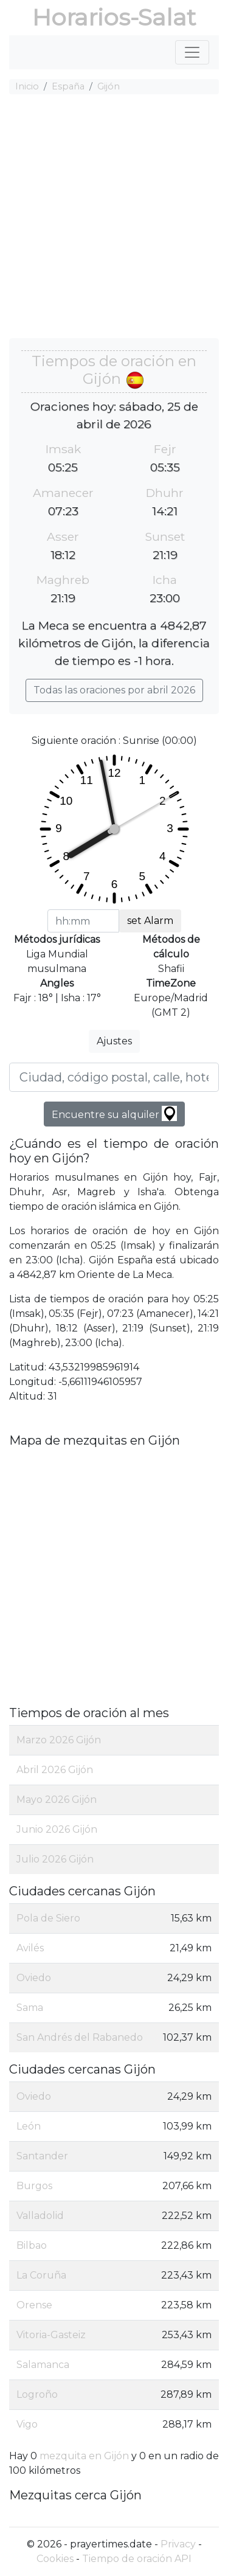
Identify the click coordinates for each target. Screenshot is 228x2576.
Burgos (34, 2186)
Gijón (108, 86)
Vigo (27, 2424)
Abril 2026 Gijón (54, 1770)
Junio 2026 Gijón (56, 1829)
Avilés (30, 1948)
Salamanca (42, 2364)
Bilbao (31, 2245)
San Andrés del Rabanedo (79, 2037)
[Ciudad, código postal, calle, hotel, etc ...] (114, 1077)
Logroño (37, 2394)
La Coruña (41, 2275)
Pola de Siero (48, 1918)
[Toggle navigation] (192, 52)
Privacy (178, 2544)
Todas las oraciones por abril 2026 (114, 690)
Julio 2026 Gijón (55, 1859)
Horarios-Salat (114, 17)
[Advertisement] (114, 218)
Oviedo (33, 1978)
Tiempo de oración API (137, 2558)
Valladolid (40, 2215)
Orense (34, 2305)
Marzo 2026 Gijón (58, 1740)
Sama (29, 2007)
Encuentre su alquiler (114, 1113)
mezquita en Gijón (84, 2456)
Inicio (27, 86)
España (68, 86)
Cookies (55, 2558)
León (28, 2126)
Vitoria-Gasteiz (51, 2335)
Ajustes (114, 1041)
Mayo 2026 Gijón (56, 1799)
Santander (42, 2156)
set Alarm (150, 920)
